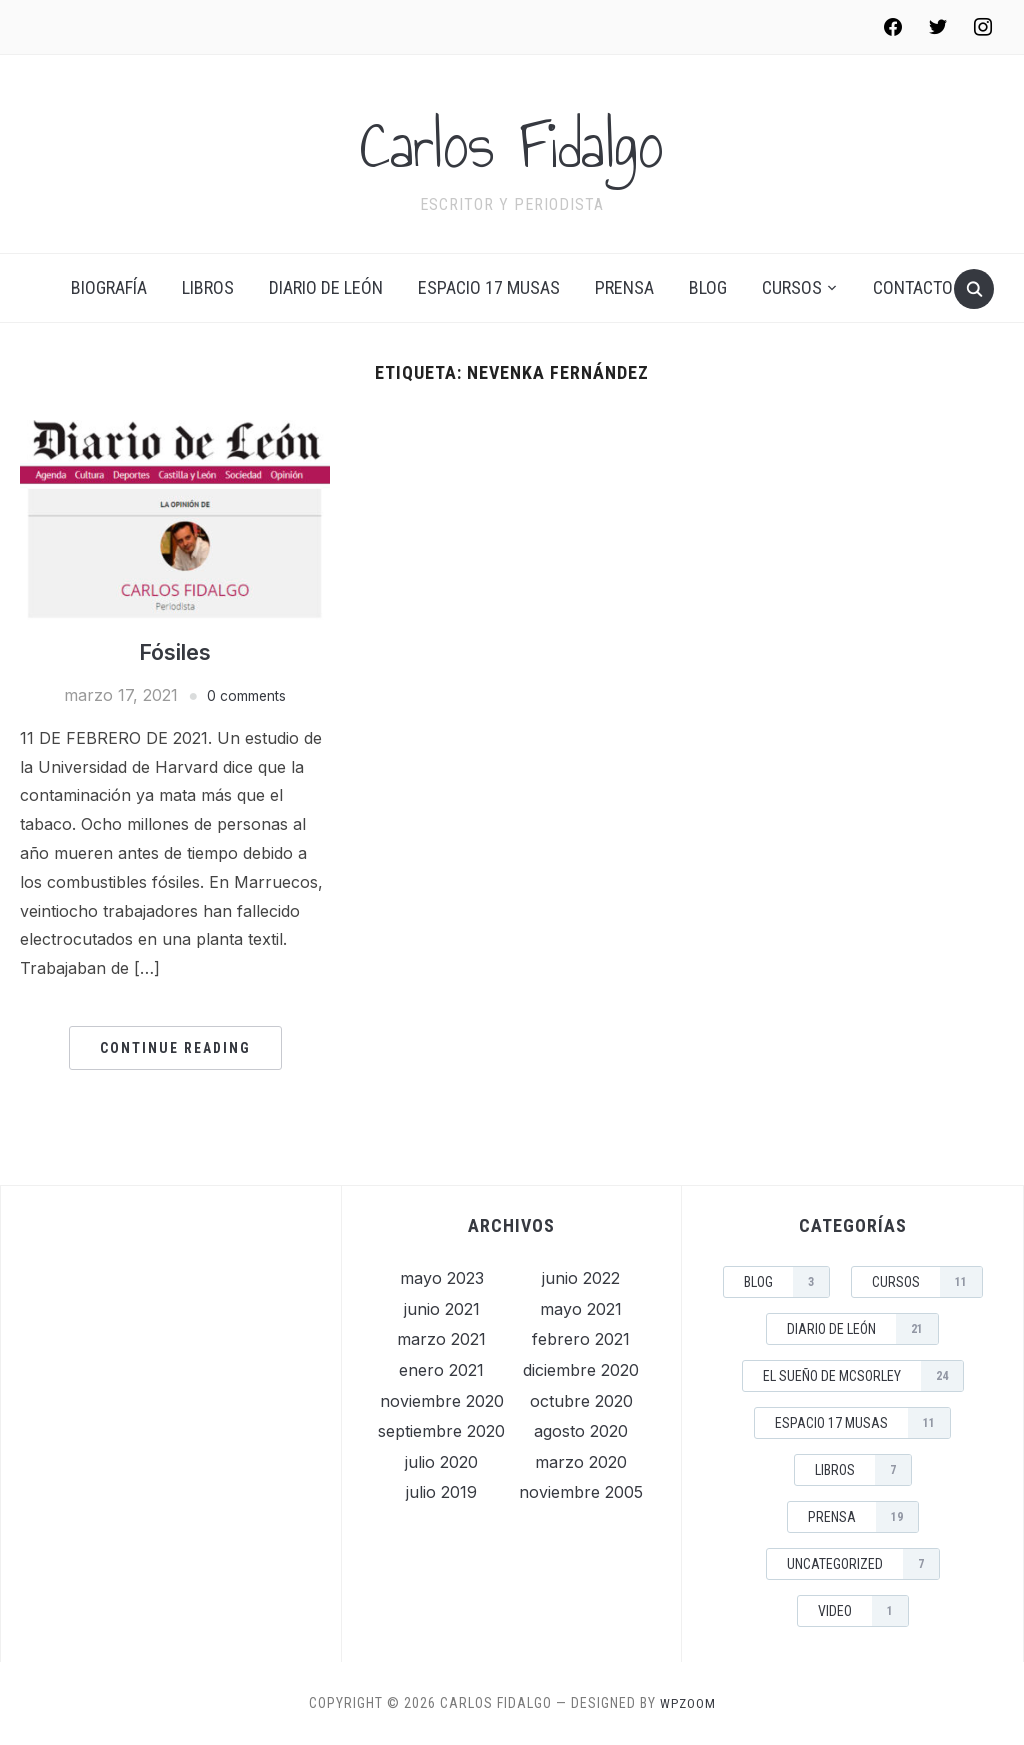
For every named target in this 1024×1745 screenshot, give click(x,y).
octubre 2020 (581, 1401)
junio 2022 (581, 1278)
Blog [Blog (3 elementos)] (786, 1282)
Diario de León (326, 287)
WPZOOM (687, 1703)
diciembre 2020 (581, 1370)
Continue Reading (175, 1048)
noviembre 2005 (581, 1492)
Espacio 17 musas (489, 287)
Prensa (624, 287)
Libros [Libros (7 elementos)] (863, 1470)
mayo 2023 (442, 1278)
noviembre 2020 (442, 1401)
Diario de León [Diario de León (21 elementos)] (862, 1329)
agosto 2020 (581, 1431)
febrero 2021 (581, 1339)
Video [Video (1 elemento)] (863, 1611)
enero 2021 (441, 1370)
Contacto (913, 287)
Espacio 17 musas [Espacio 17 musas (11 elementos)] (862, 1423)
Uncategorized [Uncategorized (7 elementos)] (863, 1564)
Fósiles (175, 651)
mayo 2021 (581, 1309)
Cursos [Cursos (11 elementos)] (927, 1282)
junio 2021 (442, 1309)
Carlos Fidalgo (512, 141)
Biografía (109, 287)
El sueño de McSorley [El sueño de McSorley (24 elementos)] (863, 1376)
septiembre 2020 (441, 1431)
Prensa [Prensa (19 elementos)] (863, 1517)
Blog (708, 287)
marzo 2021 (441, 1339)
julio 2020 (441, 1462)
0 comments (247, 695)
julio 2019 (441, 1492)
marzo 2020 (581, 1462)
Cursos (792, 287)
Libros (208, 287)
